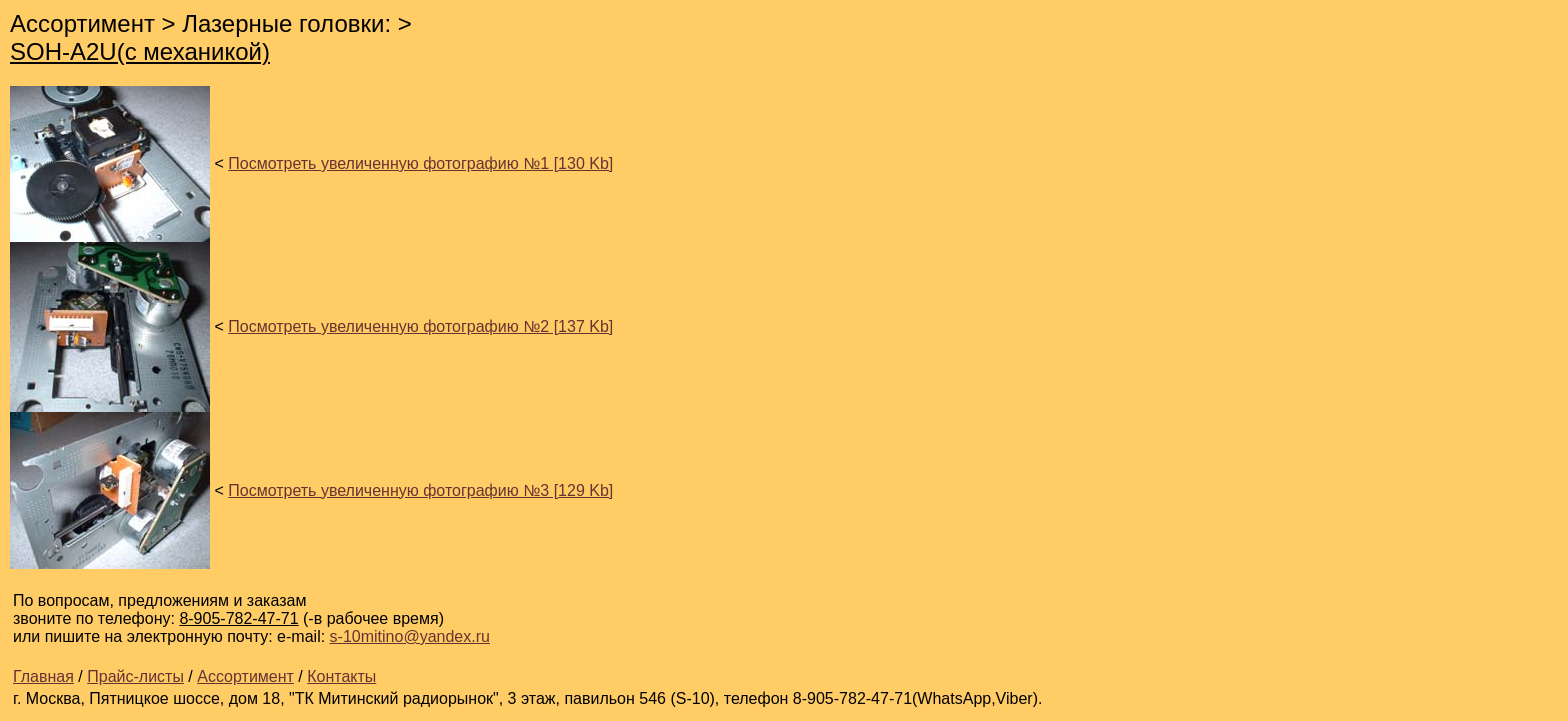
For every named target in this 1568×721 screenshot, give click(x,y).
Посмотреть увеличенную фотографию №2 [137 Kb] (420, 326)
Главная (43, 676)
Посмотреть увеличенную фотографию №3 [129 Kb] (420, 490)
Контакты (341, 676)
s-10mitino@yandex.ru (410, 636)
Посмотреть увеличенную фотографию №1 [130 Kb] (420, 163)
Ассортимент (245, 676)
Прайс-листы (135, 676)
